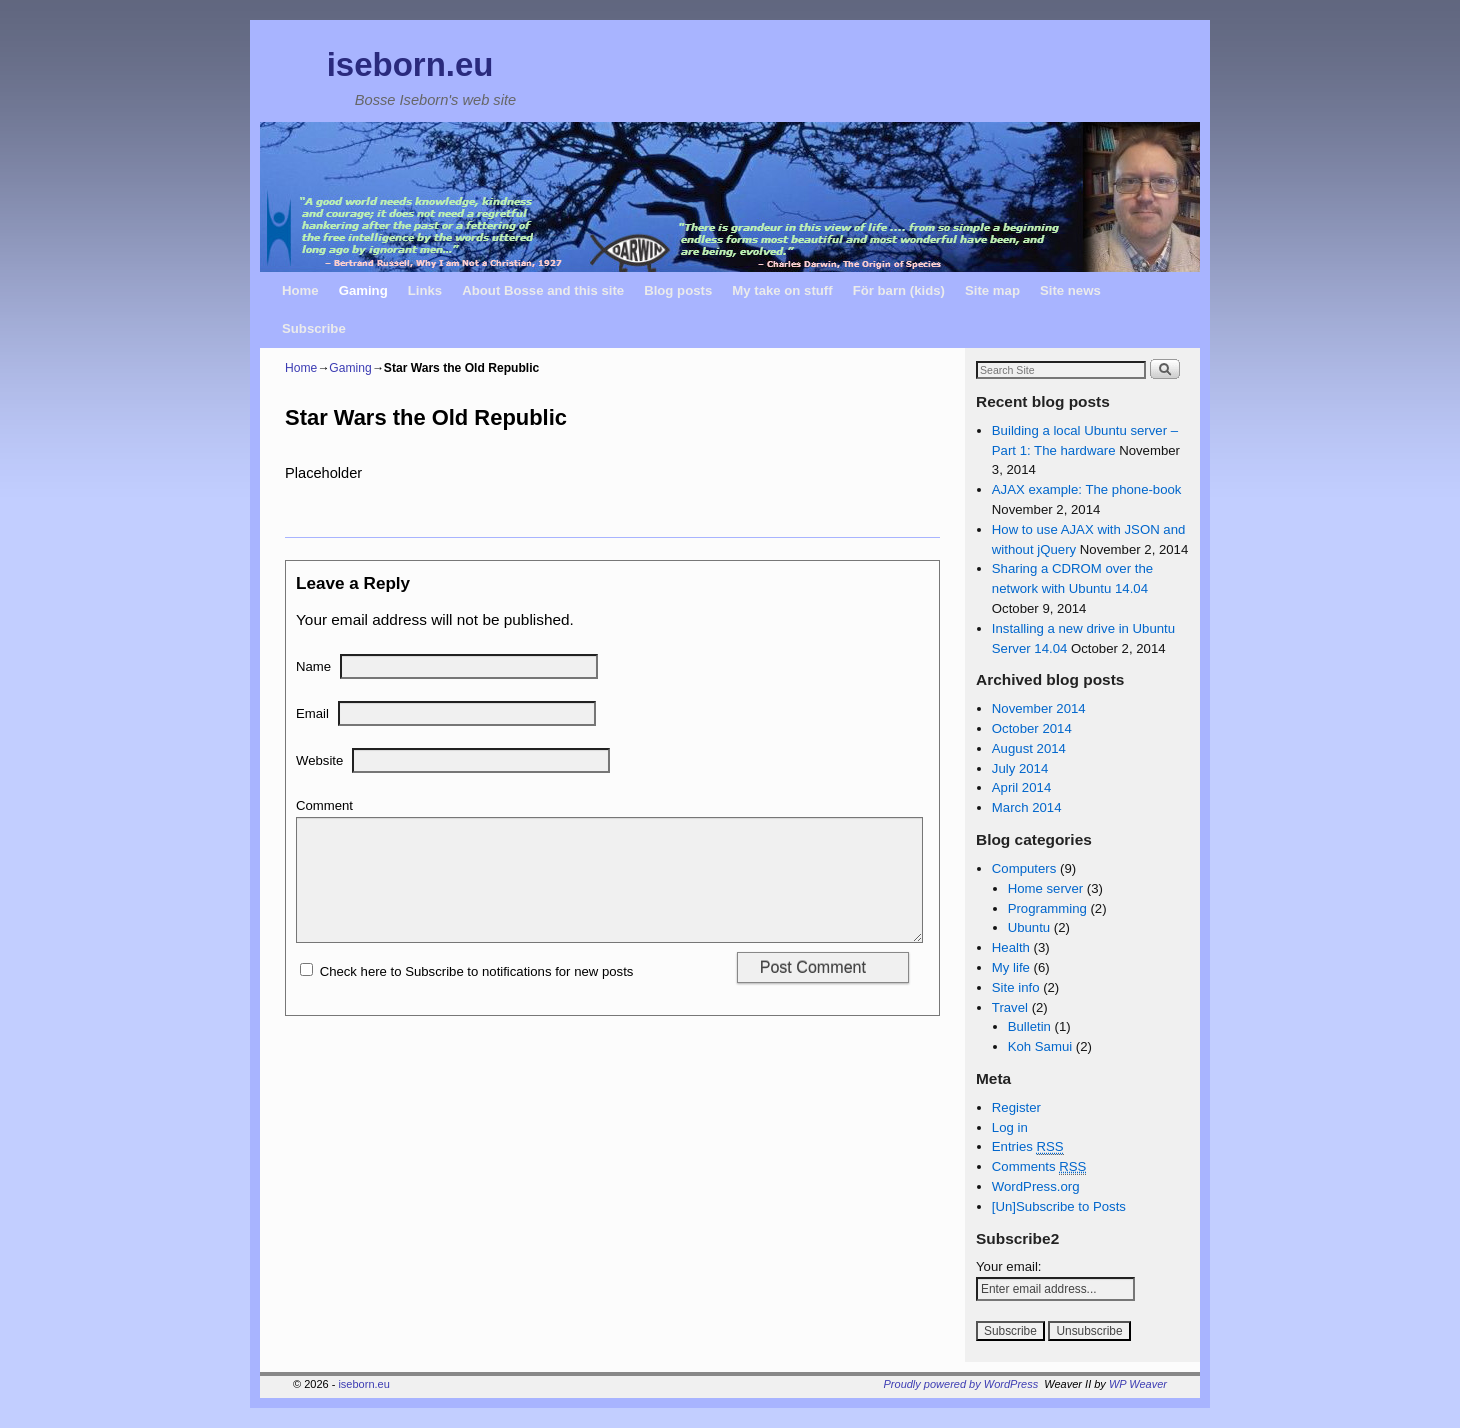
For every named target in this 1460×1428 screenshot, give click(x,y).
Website (319, 760)
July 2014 (1020, 768)
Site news (1070, 290)
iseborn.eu (410, 64)
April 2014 (1021, 787)
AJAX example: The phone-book (1087, 489)
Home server (1045, 888)
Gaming (363, 290)
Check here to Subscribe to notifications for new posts (466, 995)
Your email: (1009, 1266)
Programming (1047, 908)
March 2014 (1027, 807)
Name (313, 666)
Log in (1010, 1127)
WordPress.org (1036, 1186)
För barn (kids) (899, 290)
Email (312, 713)
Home (300, 290)
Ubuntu (1029, 927)
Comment (324, 805)
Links (425, 290)
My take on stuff (782, 290)
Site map (992, 290)
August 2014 (1029, 748)
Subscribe (314, 328)
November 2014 (1039, 708)
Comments (1039, 1167)
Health (1011, 947)
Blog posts (678, 290)
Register (1016, 1107)
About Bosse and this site (543, 290)
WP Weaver (1138, 1384)
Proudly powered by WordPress (961, 1384)
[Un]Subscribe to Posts (1059, 1206)
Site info (1016, 987)
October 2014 (1032, 728)
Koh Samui (1040, 1046)
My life (1011, 967)
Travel (1010, 1007)
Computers (1024, 868)
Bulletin (1029, 1026)
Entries (1028, 1147)
